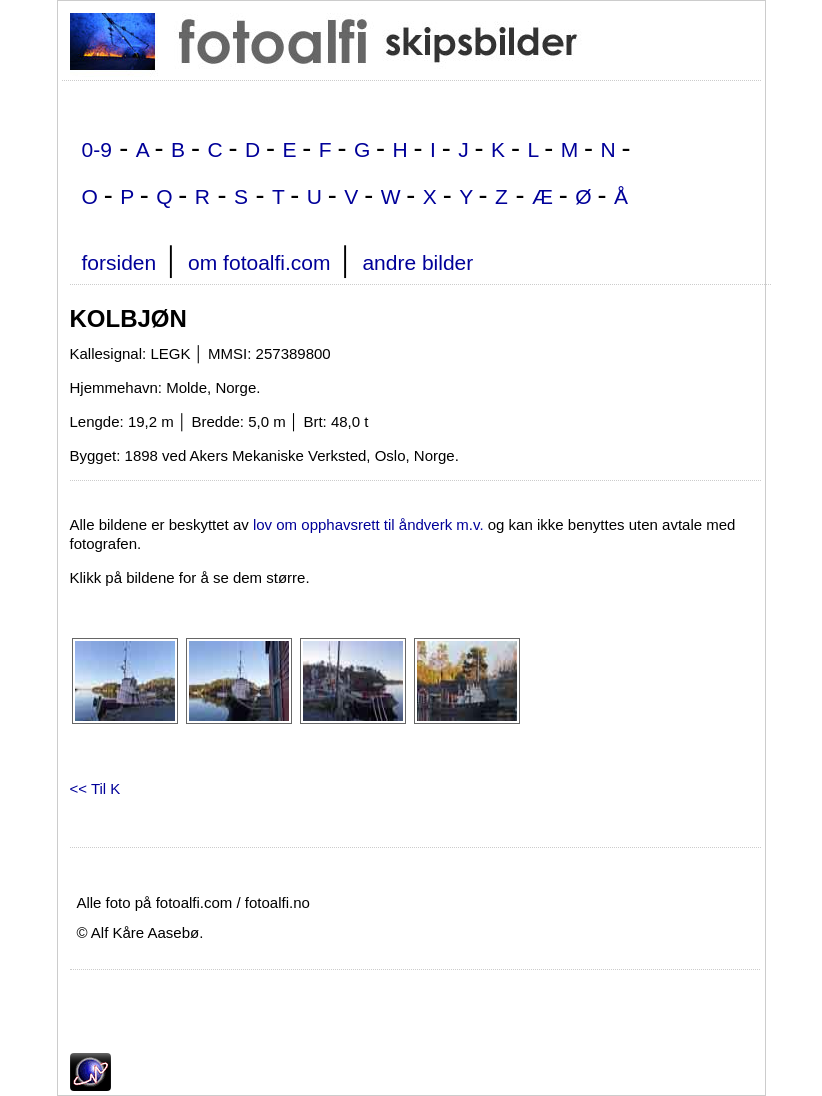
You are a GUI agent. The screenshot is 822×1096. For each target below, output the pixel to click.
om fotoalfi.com (259, 262)
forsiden (119, 262)
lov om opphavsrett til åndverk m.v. (368, 524)
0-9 (97, 149)
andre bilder (417, 262)
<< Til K (95, 788)
